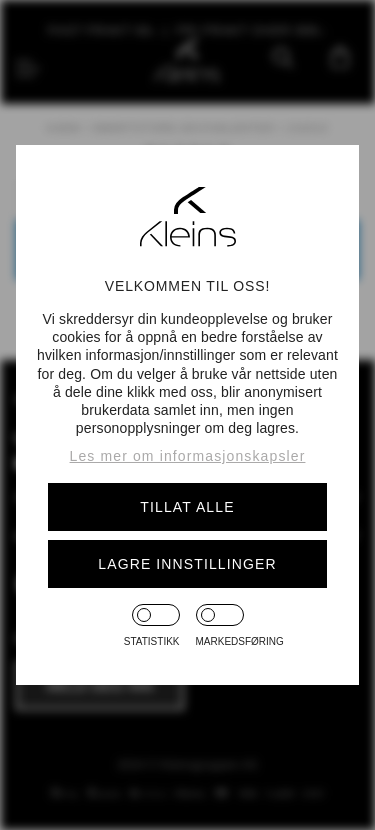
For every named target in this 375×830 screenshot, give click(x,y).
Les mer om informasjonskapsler (188, 456)
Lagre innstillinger (187, 564)
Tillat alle (187, 507)
